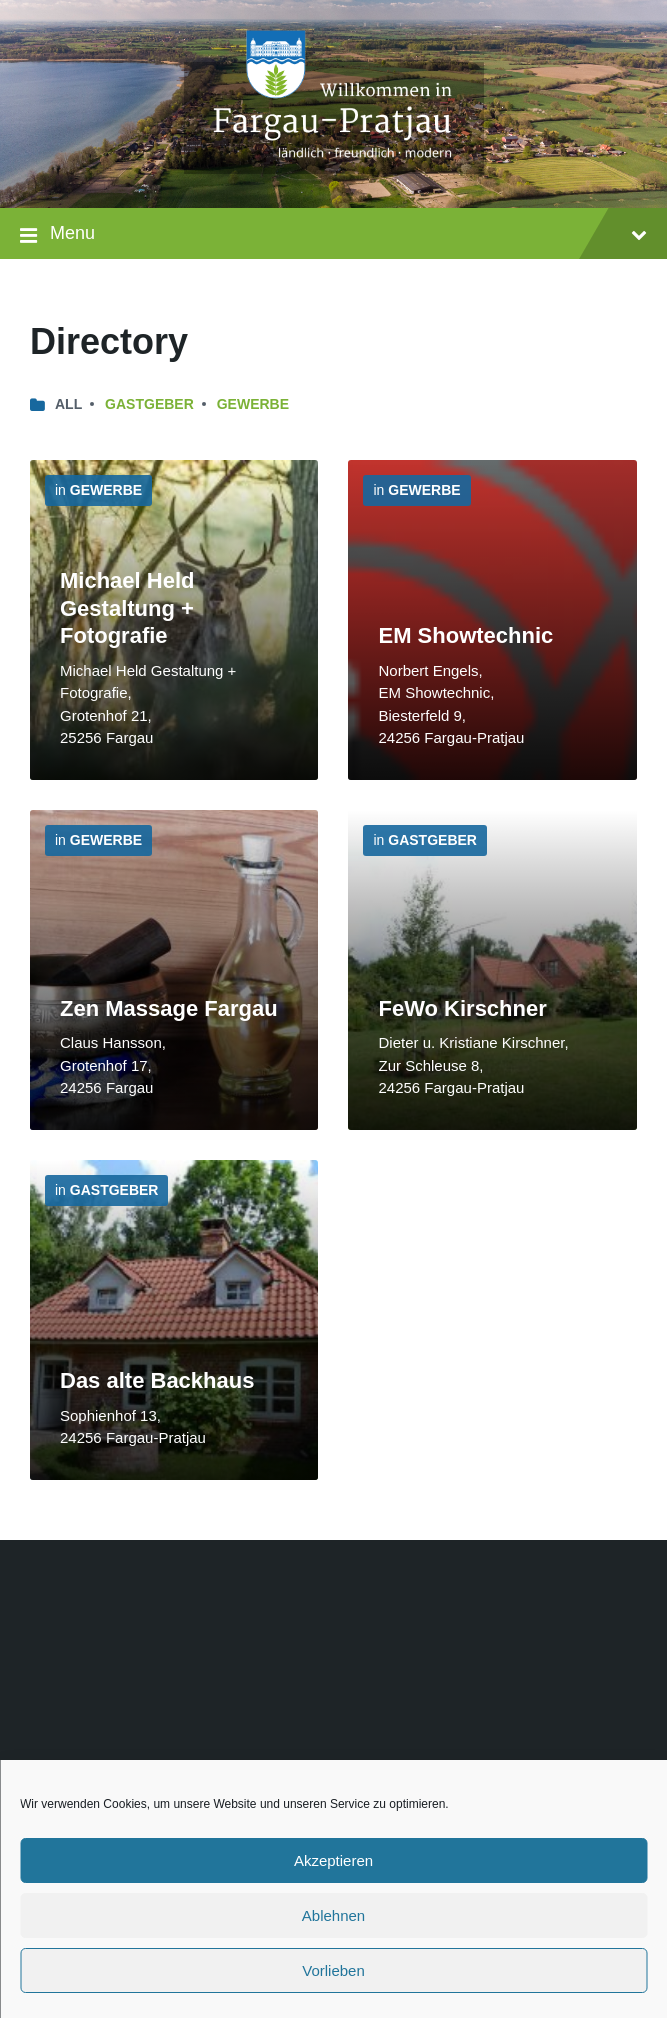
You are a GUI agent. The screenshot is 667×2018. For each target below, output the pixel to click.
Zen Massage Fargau (169, 1008)
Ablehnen (333, 1915)
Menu (333, 235)
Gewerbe (253, 404)
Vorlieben (333, 1970)
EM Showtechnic (465, 635)
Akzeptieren (333, 1860)
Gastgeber (149, 404)
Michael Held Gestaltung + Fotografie (127, 608)
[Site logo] (334, 168)
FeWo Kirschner (462, 1008)
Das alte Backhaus (157, 1380)
